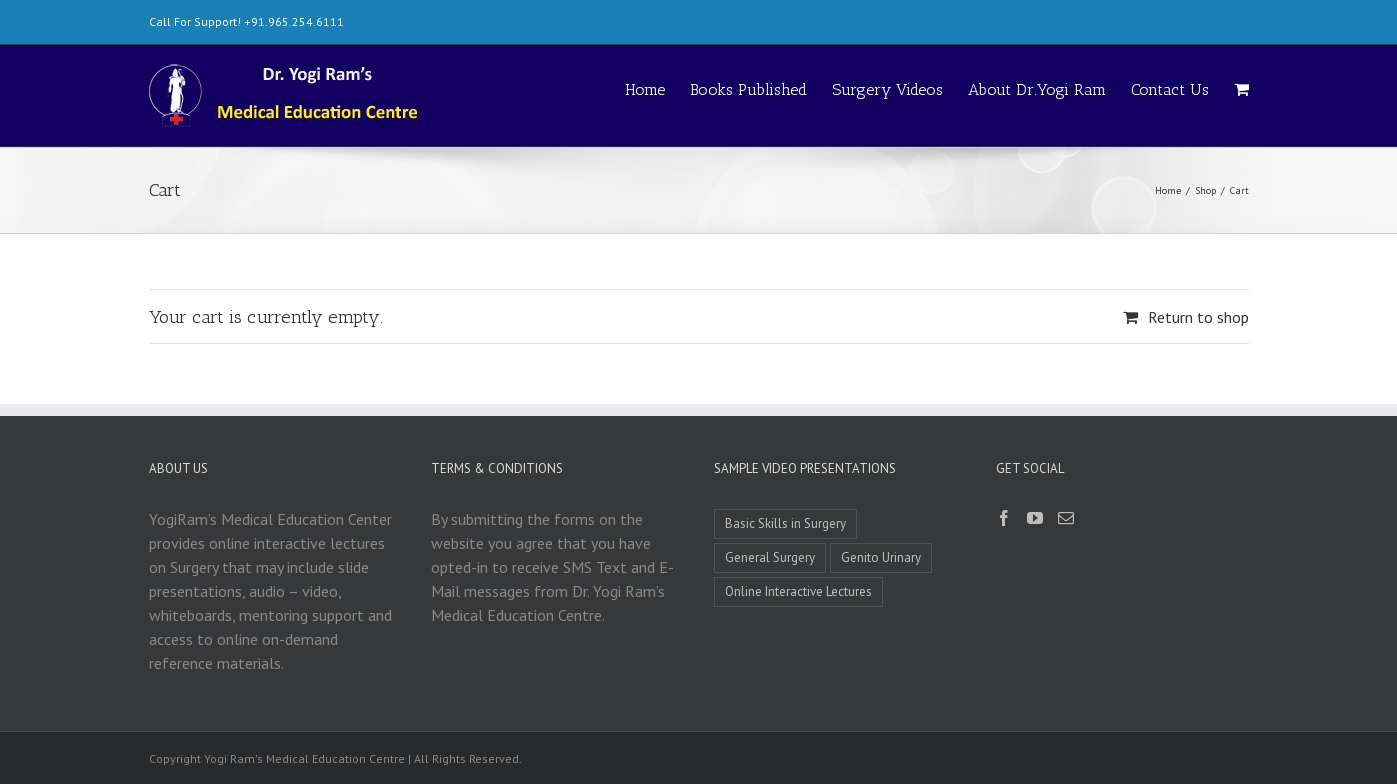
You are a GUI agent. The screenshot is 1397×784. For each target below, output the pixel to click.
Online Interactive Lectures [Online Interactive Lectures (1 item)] (798, 591)
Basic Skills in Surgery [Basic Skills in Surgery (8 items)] (785, 523)
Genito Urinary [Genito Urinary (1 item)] (881, 557)
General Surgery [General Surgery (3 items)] (770, 557)
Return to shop (1198, 317)
